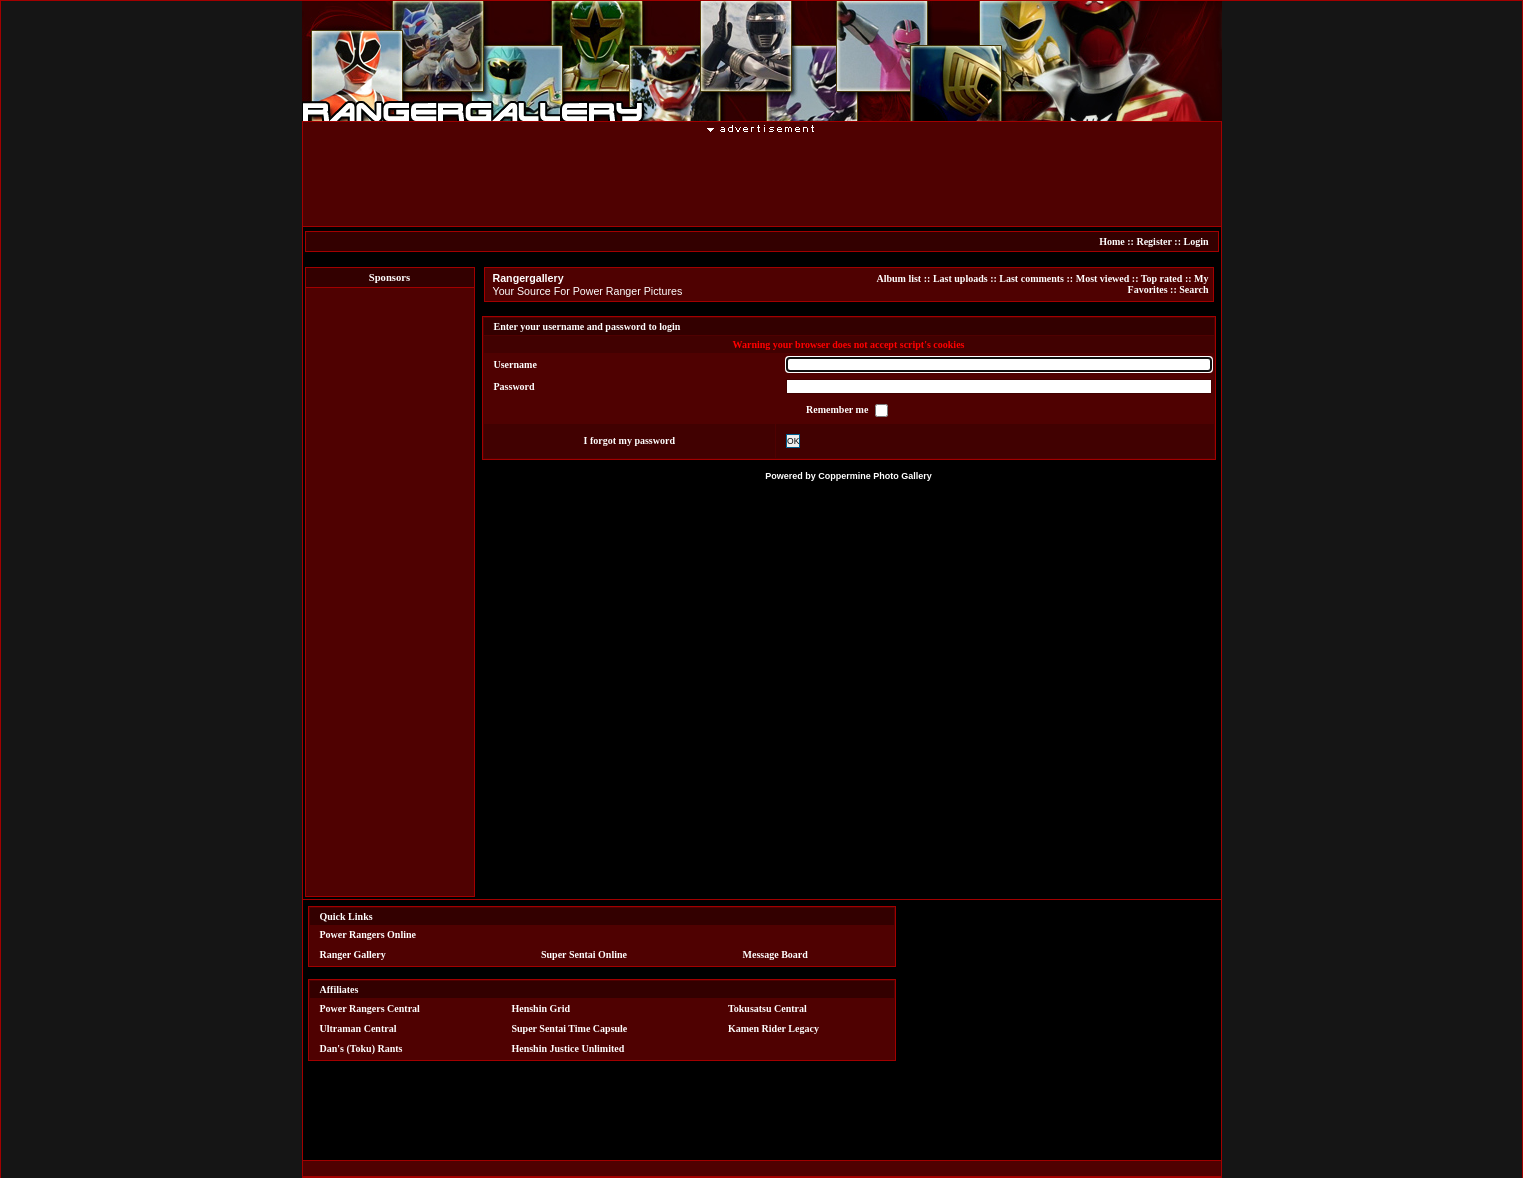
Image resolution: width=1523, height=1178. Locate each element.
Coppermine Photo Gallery (875, 476)
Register (1153, 241)
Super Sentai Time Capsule (569, 1028)
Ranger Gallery (353, 954)
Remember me (838, 409)
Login (1195, 241)
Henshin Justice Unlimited (567, 1048)
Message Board (775, 954)
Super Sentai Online (584, 954)
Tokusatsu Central (767, 1008)
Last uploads (960, 278)
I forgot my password (629, 440)
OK (793, 441)
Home (1112, 241)
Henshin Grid (540, 1008)
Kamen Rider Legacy (773, 1028)
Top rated (1162, 278)
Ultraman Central (358, 1028)
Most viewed (1103, 278)
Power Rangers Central (370, 1008)
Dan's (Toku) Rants (361, 1048)
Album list (898, 278)
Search (1193, 289)
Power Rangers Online (368, 934)
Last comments (1031, 278)
